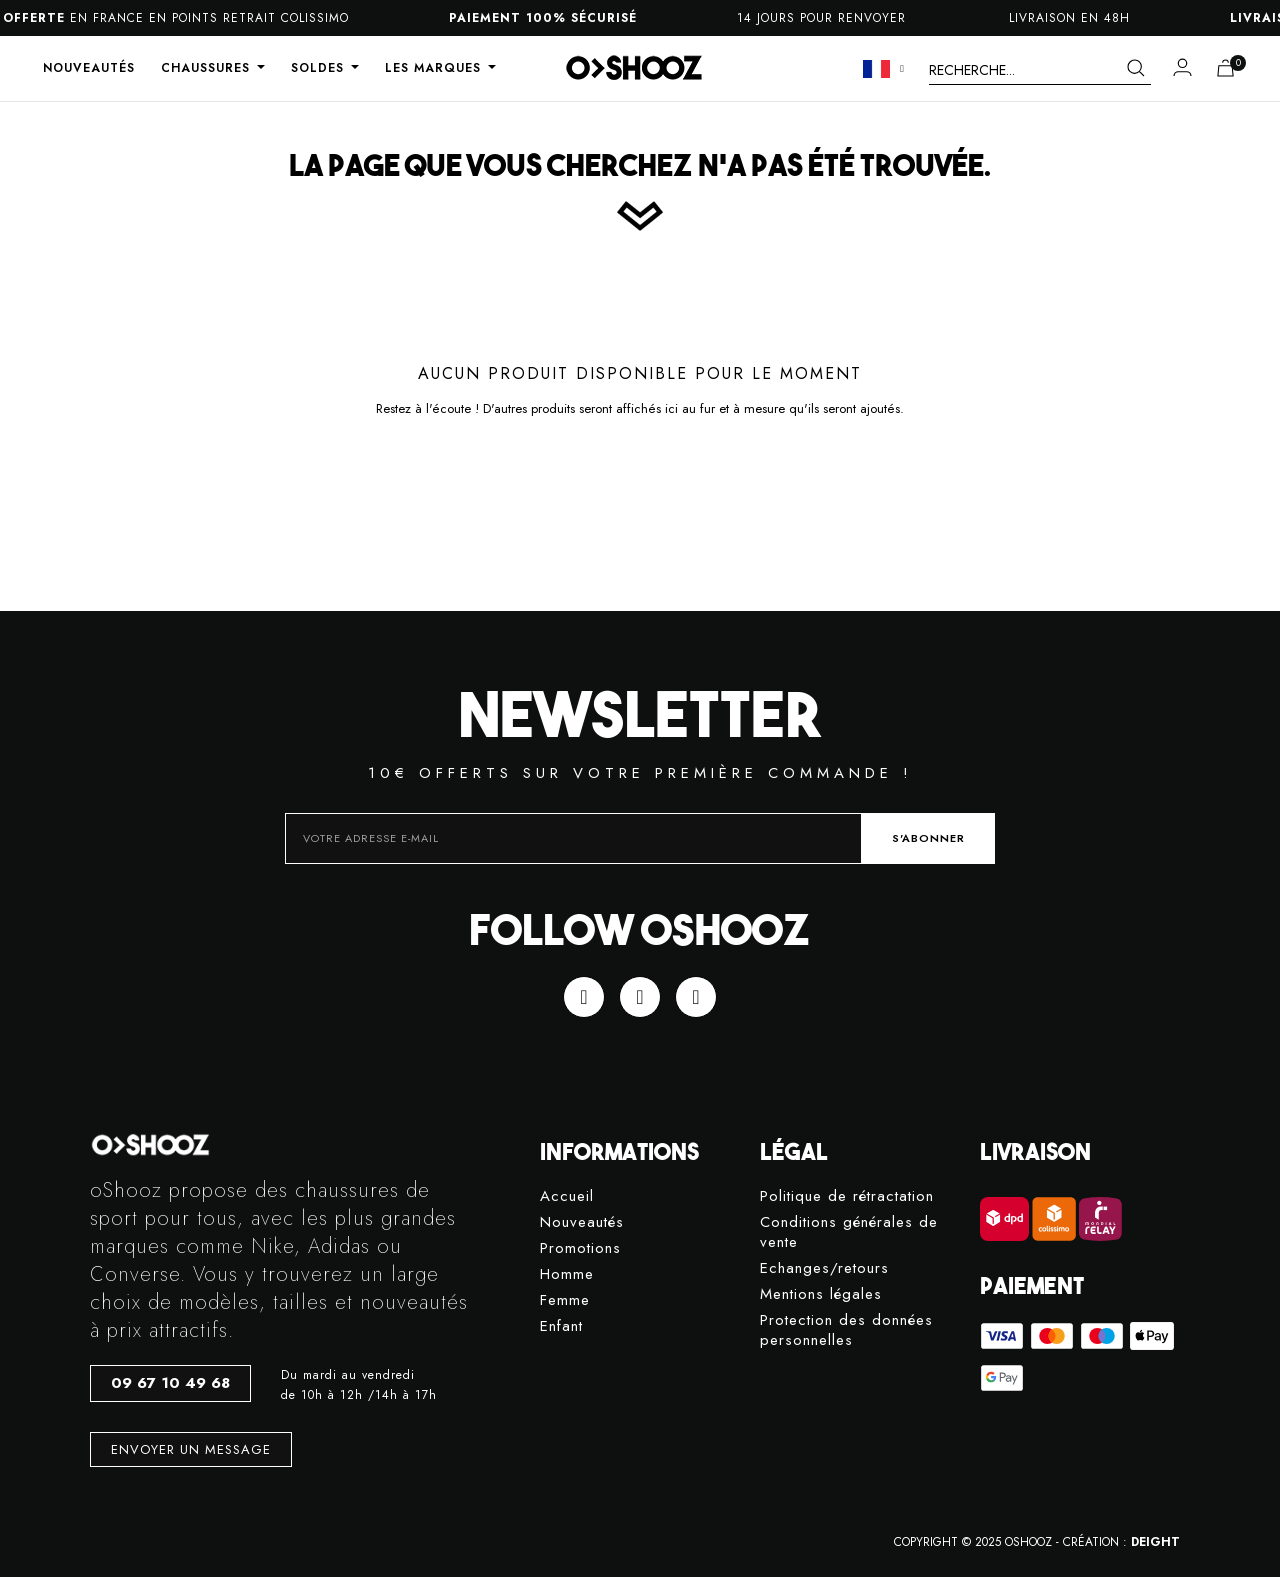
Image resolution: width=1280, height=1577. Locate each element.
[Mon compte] (1182, 67)
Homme (567, 1274)
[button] (170, 1383)
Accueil (567, 1196)
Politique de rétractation (847, 1196)
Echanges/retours (824, 1268)
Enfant (561, 1326)
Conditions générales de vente (849, 1232)
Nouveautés (582, 1222)
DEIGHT (1155, 1542)
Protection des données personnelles (846, 1330)
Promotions (580, 1248)
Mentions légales (821, 1294)
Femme (565, 1300)
